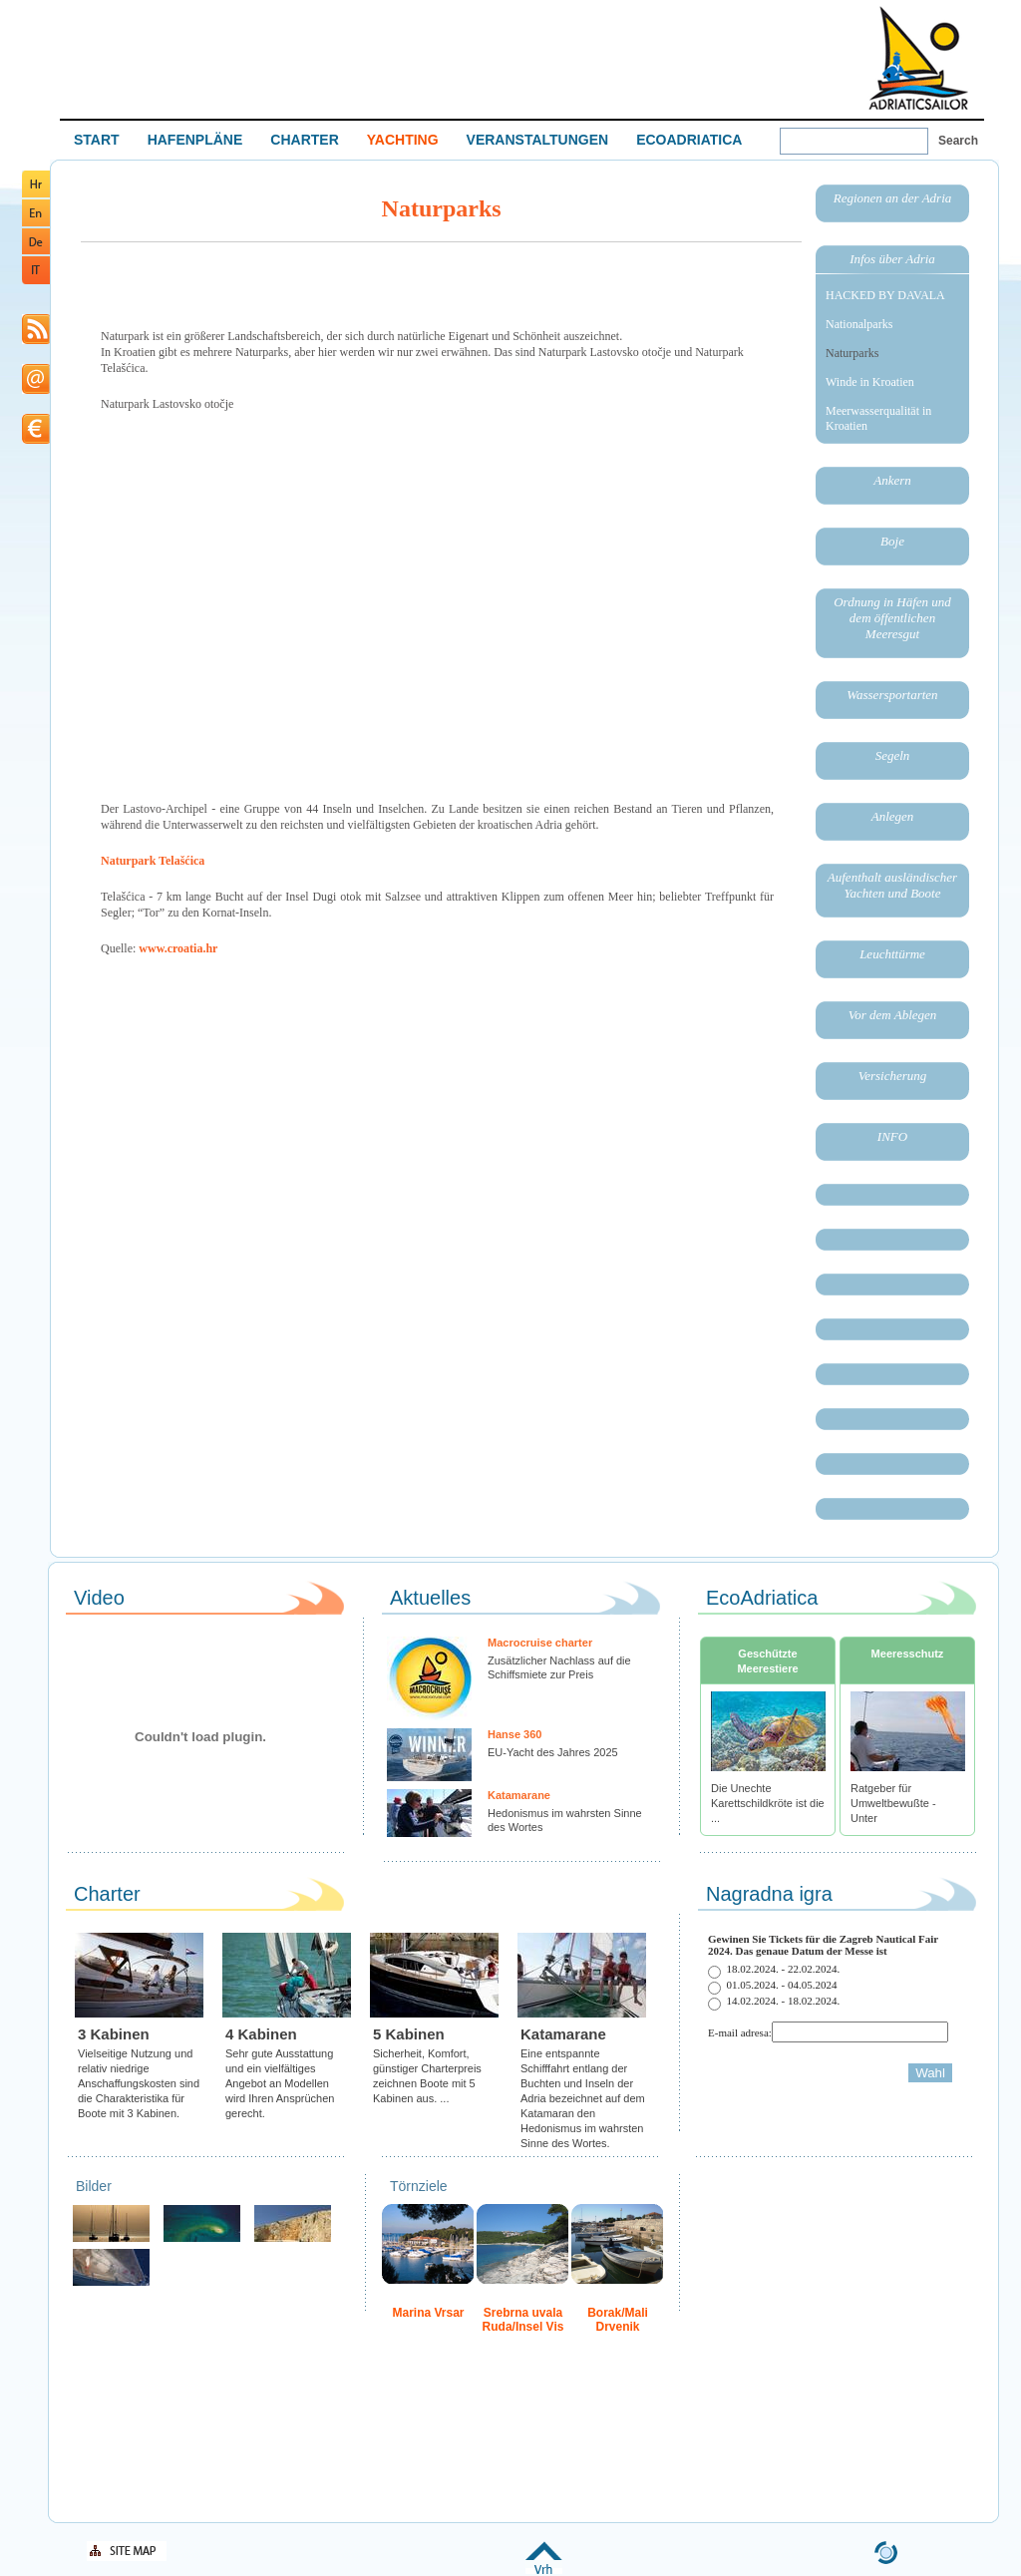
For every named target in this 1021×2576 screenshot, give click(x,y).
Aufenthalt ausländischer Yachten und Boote (892, 885)
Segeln (892, 755)
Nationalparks (859, 324)
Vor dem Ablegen (893, 1014)
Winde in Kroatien (870, 382)
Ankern (892, 480)
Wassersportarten (892, 694)
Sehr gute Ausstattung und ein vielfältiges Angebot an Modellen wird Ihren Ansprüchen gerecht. (279, 2083)
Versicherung (892, 1075)
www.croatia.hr (178, 948)
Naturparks (852, 353)
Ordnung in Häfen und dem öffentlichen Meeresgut (892, 617)
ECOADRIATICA (689, 140)
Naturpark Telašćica (152, 861)
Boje (892, 541)
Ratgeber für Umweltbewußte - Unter (893, 1803)
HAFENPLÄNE (195, 140)
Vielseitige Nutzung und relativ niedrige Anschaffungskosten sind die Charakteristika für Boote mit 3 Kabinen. (138, 2083)
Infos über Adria (892, 258)
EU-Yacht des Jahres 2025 (553, 1752)
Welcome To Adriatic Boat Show (918, 57)
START (97, 140)
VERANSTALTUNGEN (538, 140)
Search (958, 141)
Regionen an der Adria (893, 197)
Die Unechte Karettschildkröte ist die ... (768, 1803)
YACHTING (403, 140)
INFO (892, 1136)
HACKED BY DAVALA (885, 295)
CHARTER (304, 140)
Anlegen (892, 816)
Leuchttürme (892, 953)
